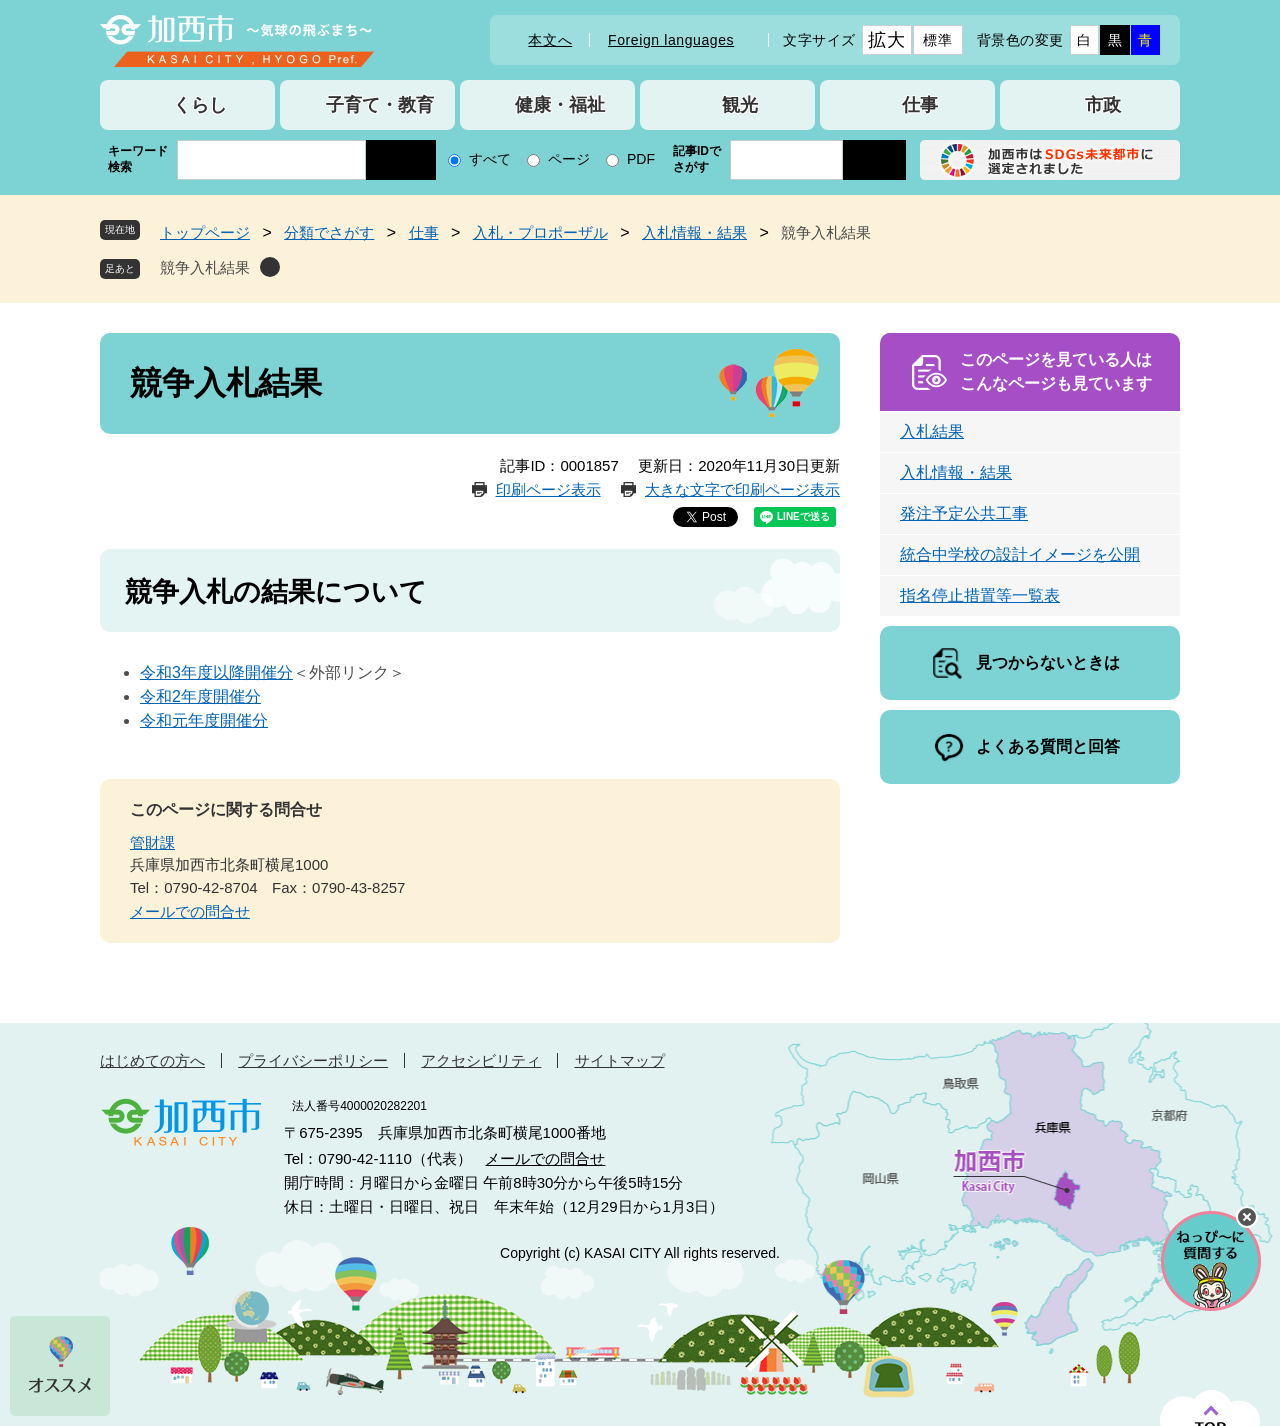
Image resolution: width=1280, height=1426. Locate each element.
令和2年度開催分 (200, 696)
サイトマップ (620, 1060)
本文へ (550, 40)
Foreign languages (671, 40)
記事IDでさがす (697, 159)
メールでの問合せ (190, 911)
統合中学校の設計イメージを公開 (1020, 554)
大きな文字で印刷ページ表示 (742, 489)
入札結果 (932, 431)
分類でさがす (329, 232)
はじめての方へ (152, 1060)
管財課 (152, 842)
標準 (937, 40)
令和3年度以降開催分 (216, 672)
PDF (641, 159)
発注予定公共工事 (964, 513)
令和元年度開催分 (204, 720)
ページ (569, 159)
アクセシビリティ (481, 1060)
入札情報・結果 (694, 232)
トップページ (205, 232)
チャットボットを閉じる (1247, 1217)
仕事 (424, 232)
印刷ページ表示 (548, 489)
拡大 (886, 40)
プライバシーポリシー (313, 1060)
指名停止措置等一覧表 (980, 595)
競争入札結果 (205, 267)
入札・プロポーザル (540, 232)
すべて (490, 159)
